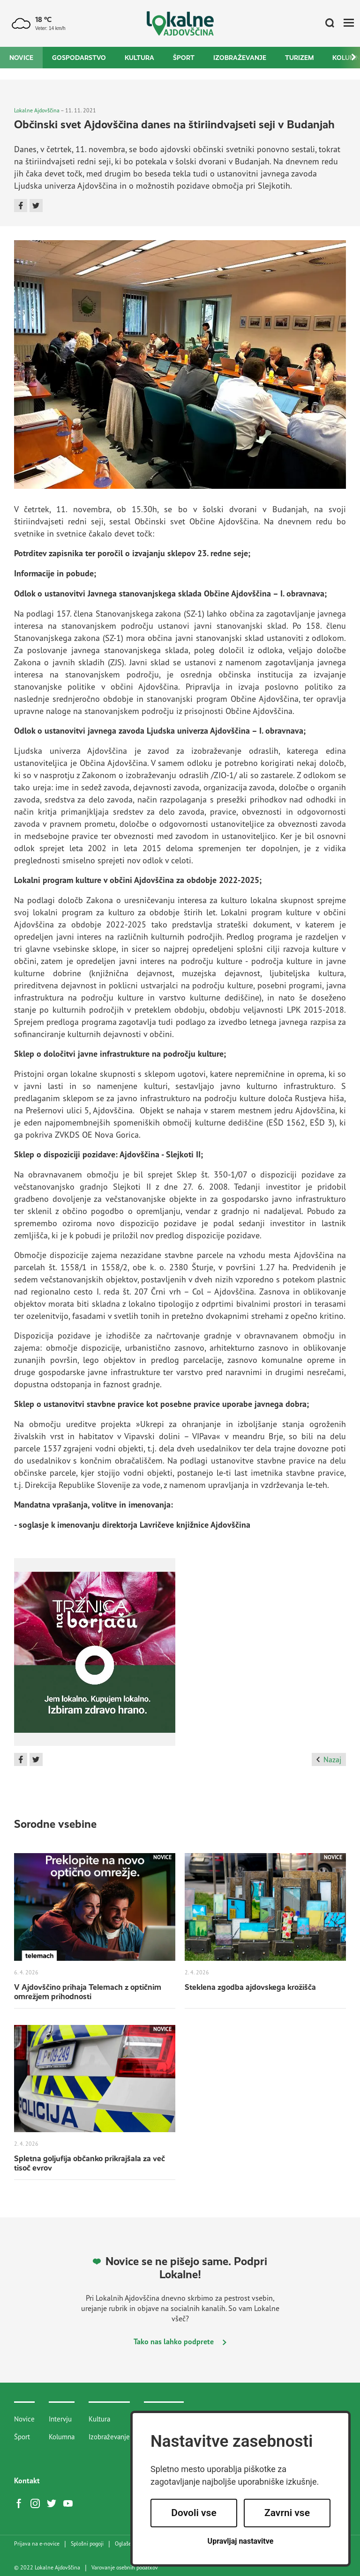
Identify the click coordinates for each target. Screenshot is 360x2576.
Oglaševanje (129, 2544)
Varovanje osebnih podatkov (124, 2567)
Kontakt (27, 2480)
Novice (21, 57)
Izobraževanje (239, 57)
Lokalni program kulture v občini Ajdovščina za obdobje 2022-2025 (136, 880)
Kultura (139, 57)
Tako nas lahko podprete (180, 2341)
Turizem (299, 57)
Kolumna (62, 2436)
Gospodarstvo (79, 57)
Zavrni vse (287, 2512)
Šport (184, 57)
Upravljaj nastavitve (241, 2541)
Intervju (60, 2418)
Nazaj (328, 1759)
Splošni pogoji (87, 2544)
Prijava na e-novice (37, 2544)
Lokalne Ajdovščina (37, 110)
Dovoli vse (193, 2512)
